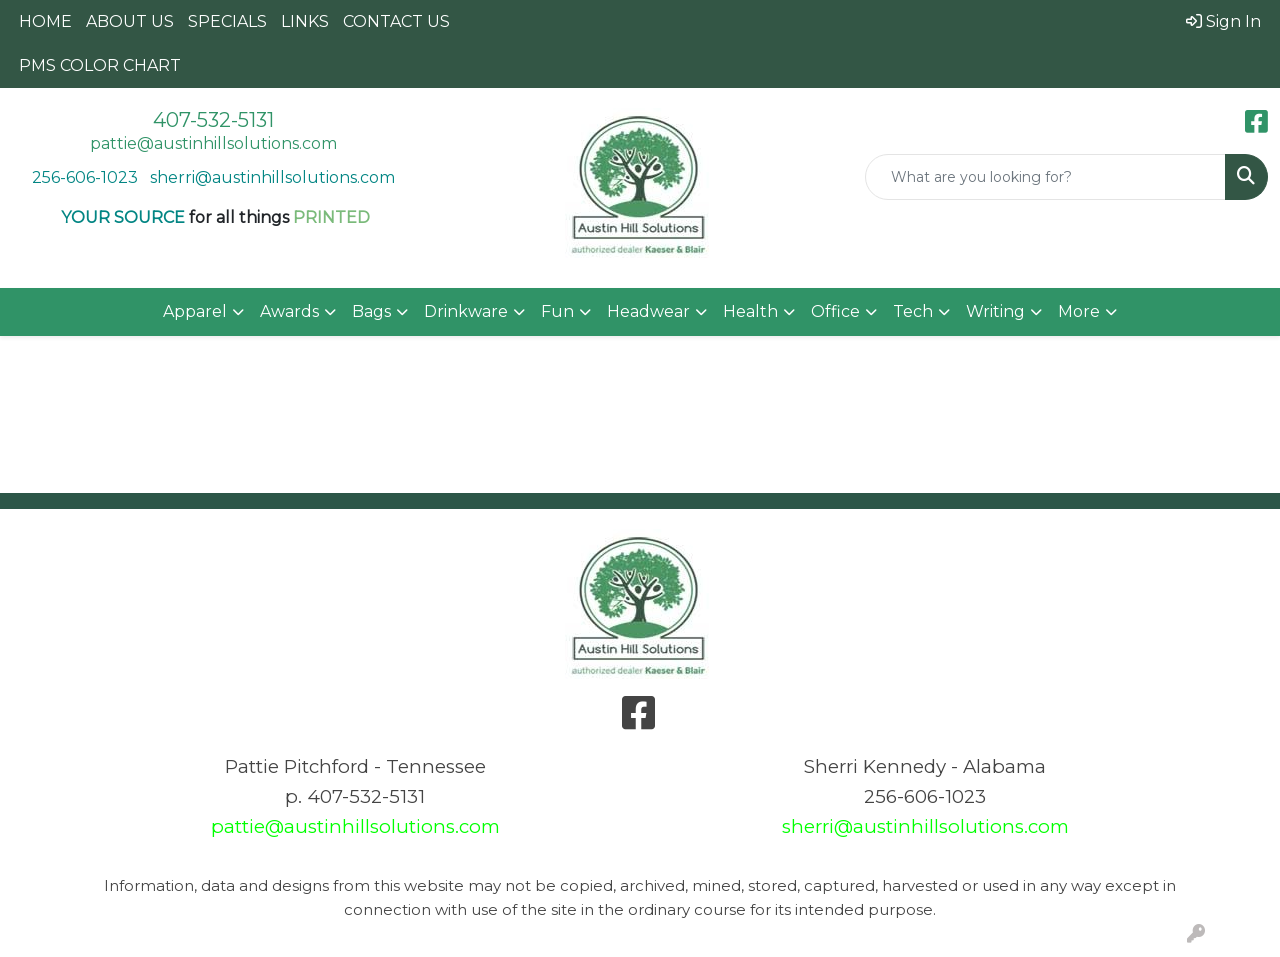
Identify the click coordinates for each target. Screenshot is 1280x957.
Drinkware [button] (466, 311)
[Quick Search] (1045, 177)
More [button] (1079, 311)
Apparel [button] (195, 311)
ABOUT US (130, 21)
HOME (45, 21)
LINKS (305, 21)
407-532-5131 (213, 120)
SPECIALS (227, 21)
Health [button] (750, 311)
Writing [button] (995, 311)
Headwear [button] (648, 311)
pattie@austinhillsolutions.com (213, 143)
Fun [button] (557, 311)
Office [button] (835, 311)
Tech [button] (913, 311)
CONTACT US (396, 21)
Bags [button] (371, 311)
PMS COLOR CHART (100, 65)
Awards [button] (289, 311)
